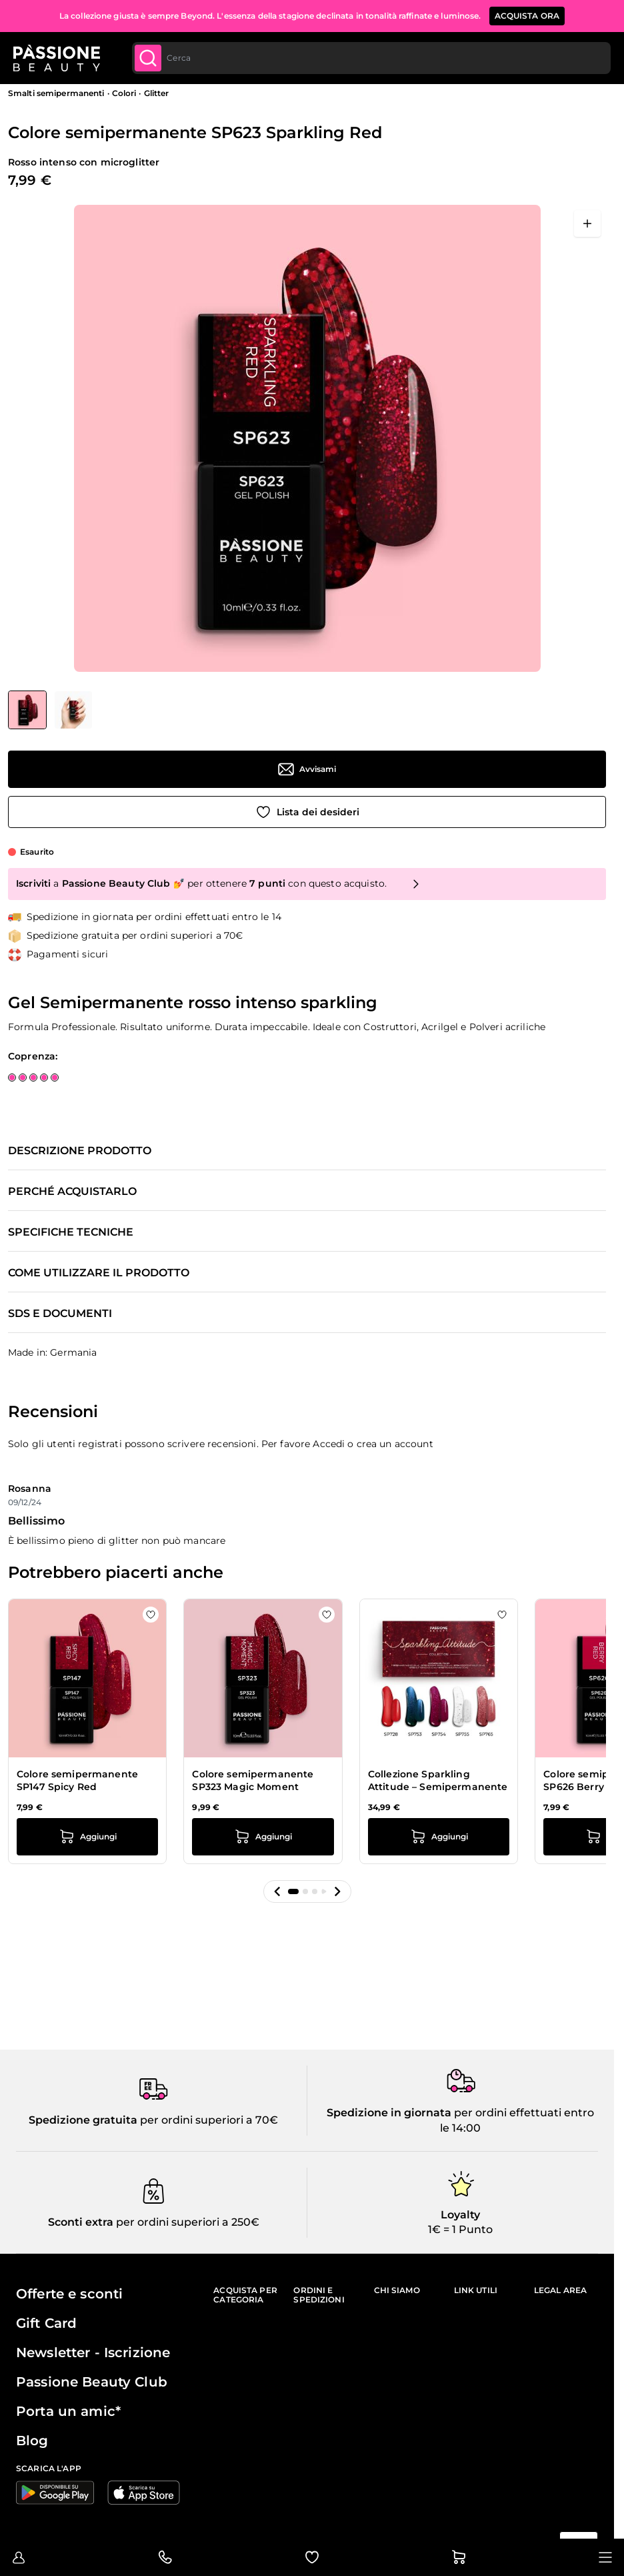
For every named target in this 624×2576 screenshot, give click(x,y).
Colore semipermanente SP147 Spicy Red (77, 1780)
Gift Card (46, 2323)
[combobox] (371, 59)
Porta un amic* (68, 2411)
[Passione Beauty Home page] (59, 58)
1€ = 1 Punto (460, 2229)
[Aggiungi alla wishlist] (307, 812)
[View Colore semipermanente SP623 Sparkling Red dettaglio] (73, 710)
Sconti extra (80, 2222)
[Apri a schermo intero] (587, 223)
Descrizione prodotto (79, 1151)
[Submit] (151, 59)
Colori (124, 93)
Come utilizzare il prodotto (98, 1273)
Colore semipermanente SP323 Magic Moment (252, 1780)
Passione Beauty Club (91, 2382)
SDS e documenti (60, 1313)
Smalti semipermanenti (56, 93)
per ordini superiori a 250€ (186, 2222)
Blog (32, 2441)
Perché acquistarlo (72, 1191)
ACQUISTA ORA (527, 16)
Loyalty (460, 2214)
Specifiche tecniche (70, 1232)
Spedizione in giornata (389, 2112)
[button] (277, 1891)
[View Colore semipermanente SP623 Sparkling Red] (27, 710)
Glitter (156, 93)
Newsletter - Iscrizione (93, 2352)
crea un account (395, 1444)
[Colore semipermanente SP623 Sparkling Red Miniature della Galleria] (50, 710)
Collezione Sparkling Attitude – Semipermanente (438, 1780)
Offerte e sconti (69, 2294)
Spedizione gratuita (83, 2120)
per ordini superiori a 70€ (207, 2120)
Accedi (329, 1444)
